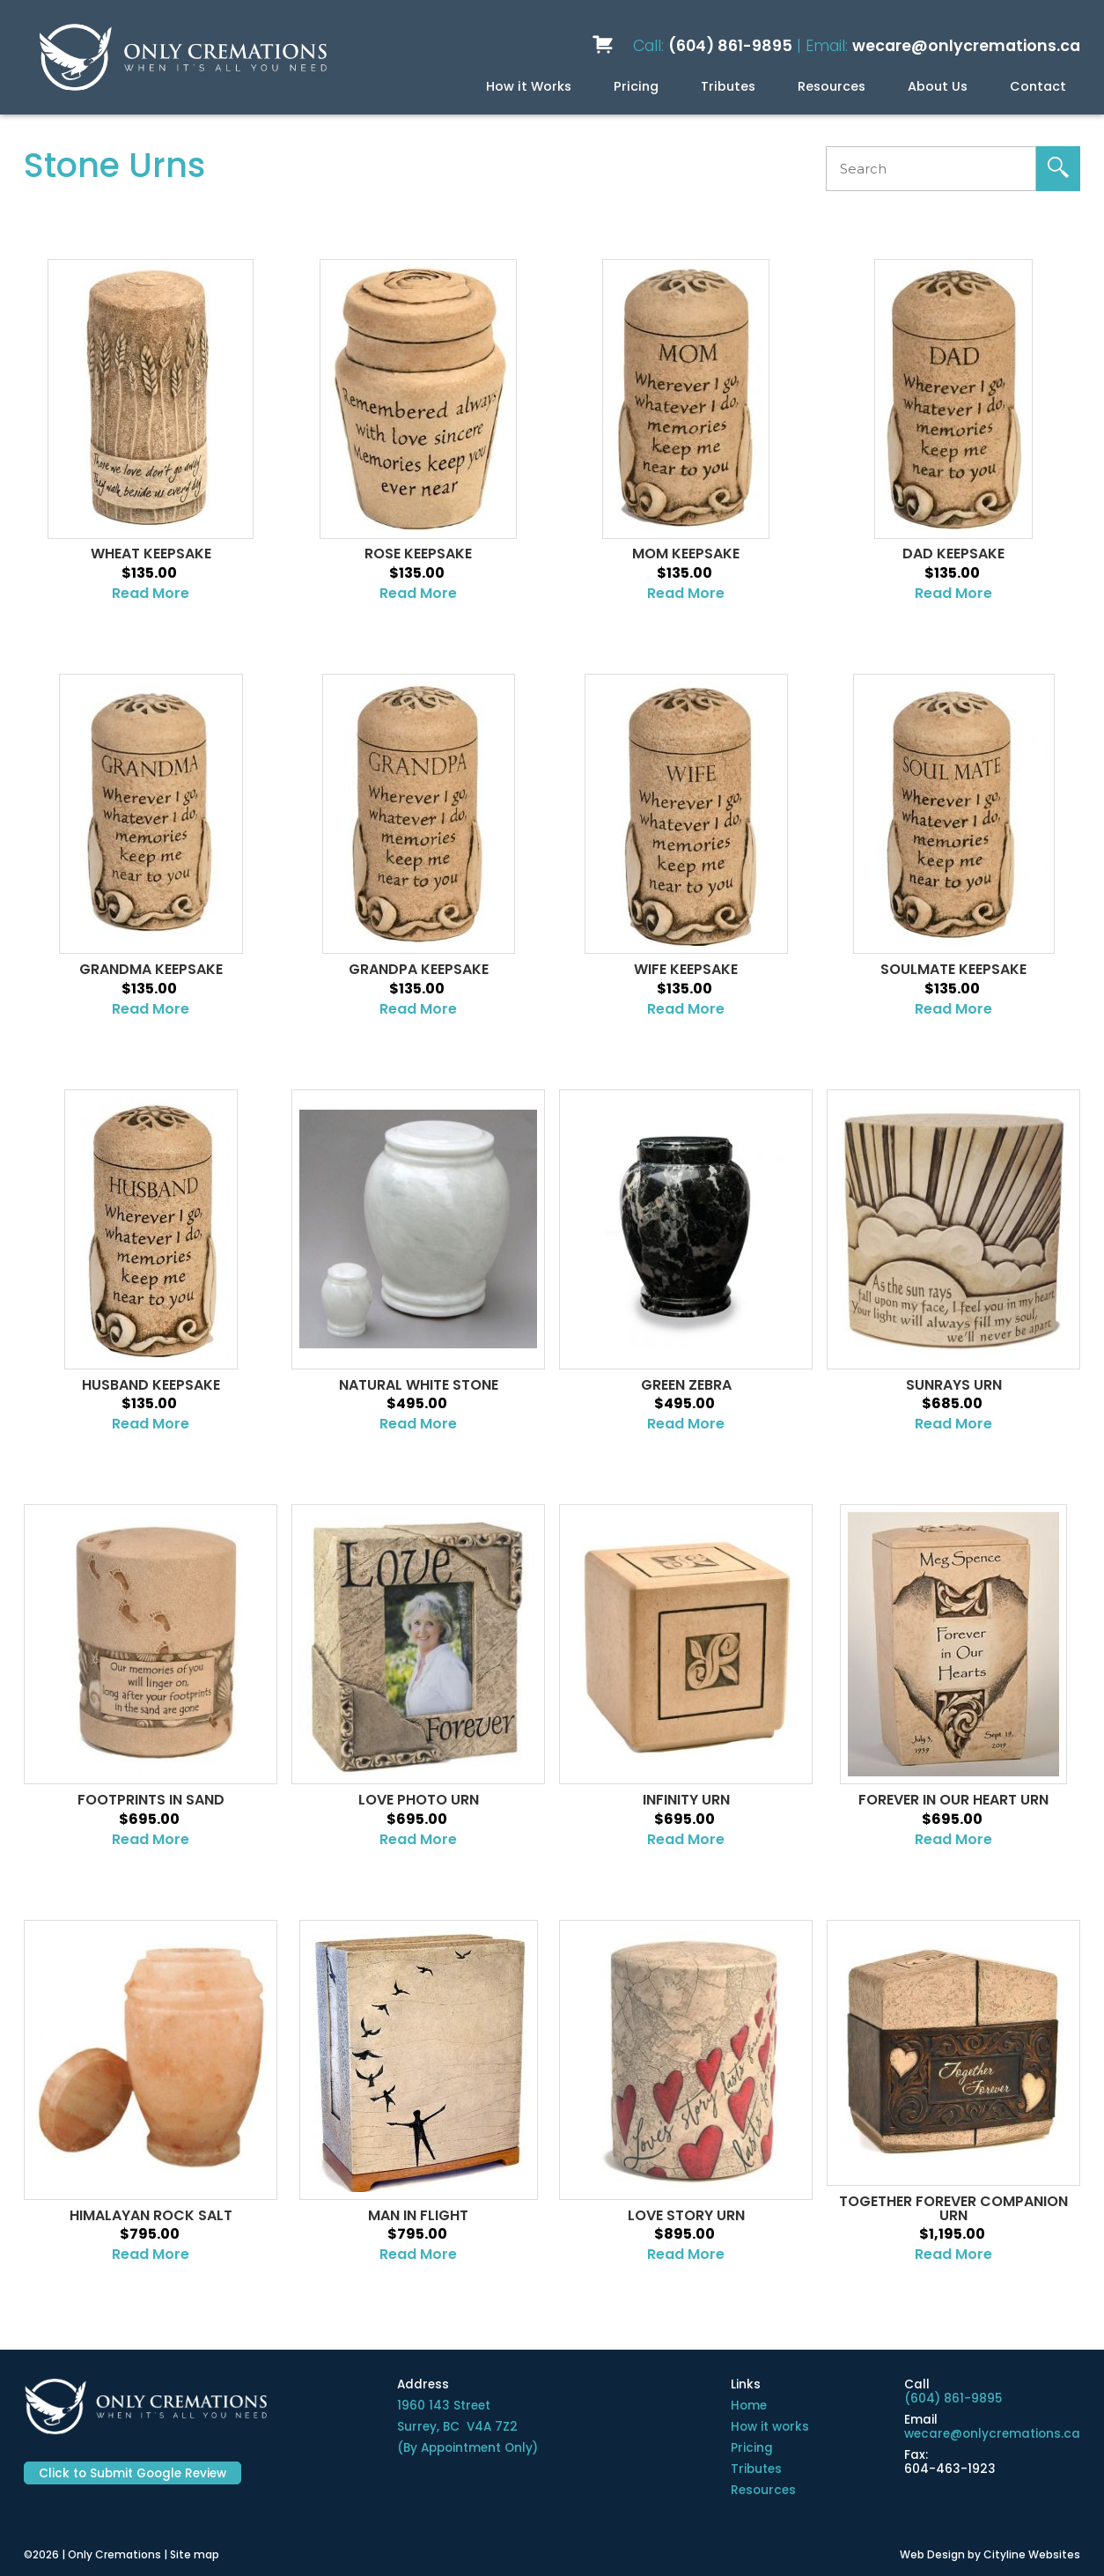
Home (749, 2405)
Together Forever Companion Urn (953, 2209)
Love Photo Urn (418, 1800)
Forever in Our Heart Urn (953, 1800)
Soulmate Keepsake (953, 970)
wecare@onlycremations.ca (966, 45)
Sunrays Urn (954, 1385)
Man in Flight (418, 2216)
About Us (938, 86)
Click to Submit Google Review (132, 2473)
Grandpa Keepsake (419, 970)
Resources (831, 86)
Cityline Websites (1031, 2554)
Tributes (728, 86)
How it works (770, 2426)
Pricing (636, 86)
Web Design (932, 2554)
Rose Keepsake (418, 554)
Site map (194, 2554)
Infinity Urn (686, 1800)
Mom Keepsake (686, 554)
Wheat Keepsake (151, 554)
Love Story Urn (686, 2216)
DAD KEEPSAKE (953, 554)
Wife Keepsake (686, 970)
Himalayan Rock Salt (151, 2216)
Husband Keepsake (151, 1385)
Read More (150, 593)
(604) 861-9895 (730, 45)
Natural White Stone (418, 1385)
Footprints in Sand (150, 1800)
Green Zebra (686, 1385)
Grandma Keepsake (151, 970)
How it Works (528, 86)
